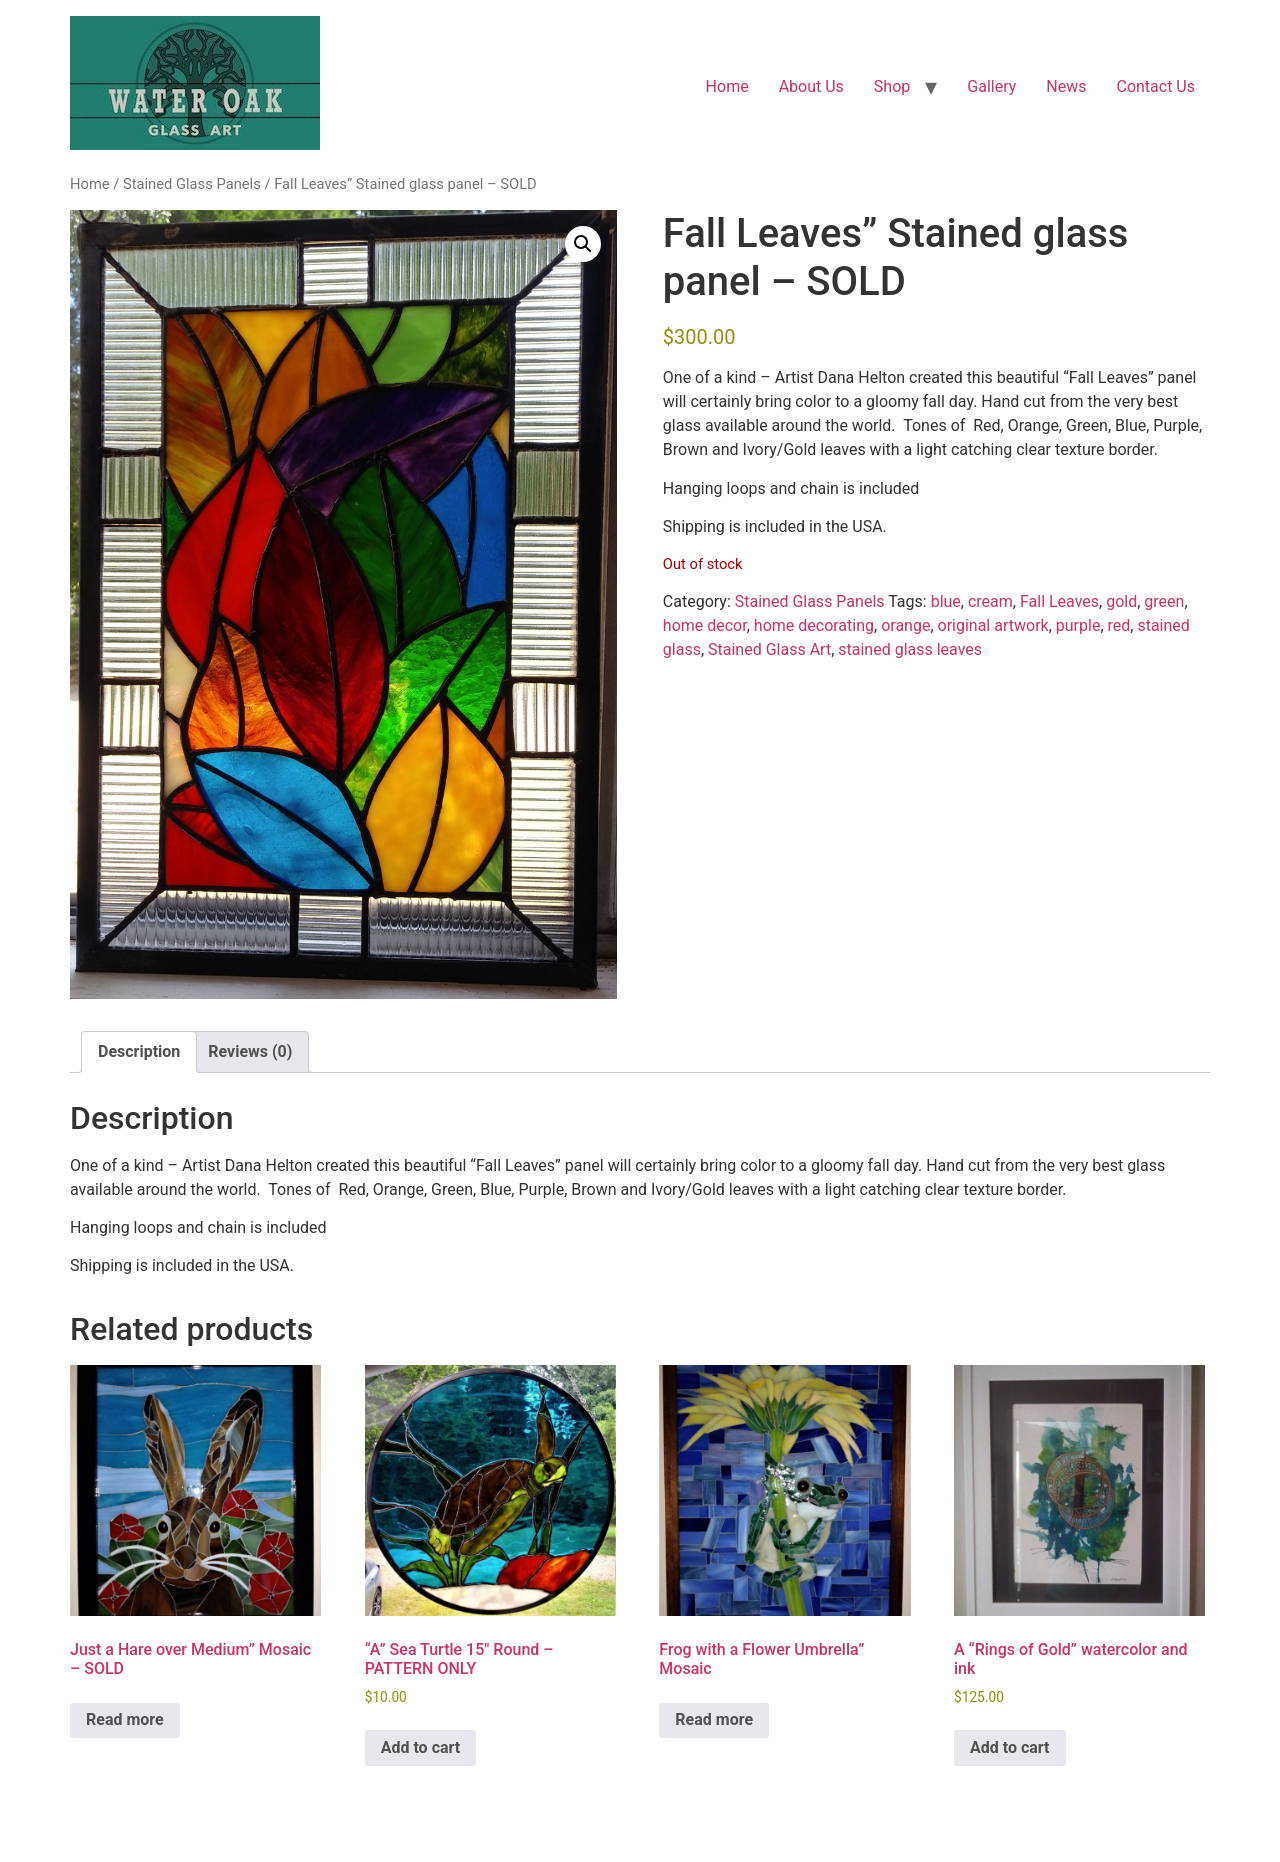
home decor (705, 625)
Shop (892, 86)
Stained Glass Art (769, 649)
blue (946, 601)
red (1119, 625)
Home (727, 86)
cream (990, 601)
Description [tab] (139, 1051)
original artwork (993, 625)
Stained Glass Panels (192, 184)
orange (905, 625)
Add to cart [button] (421, 1747)
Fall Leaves (1059, 601)
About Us (811, 86)
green (1164, 601)
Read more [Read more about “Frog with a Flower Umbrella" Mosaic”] (714, 1719)
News (1066, 86)
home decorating (814, 625)
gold (1121, 601)
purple (1078, 625)
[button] (583, 244)
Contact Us (1155, 86)
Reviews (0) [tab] (250, 1051)
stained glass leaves (910, 649)
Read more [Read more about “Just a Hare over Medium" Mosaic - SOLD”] (125, 1719)
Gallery (991, 86)
